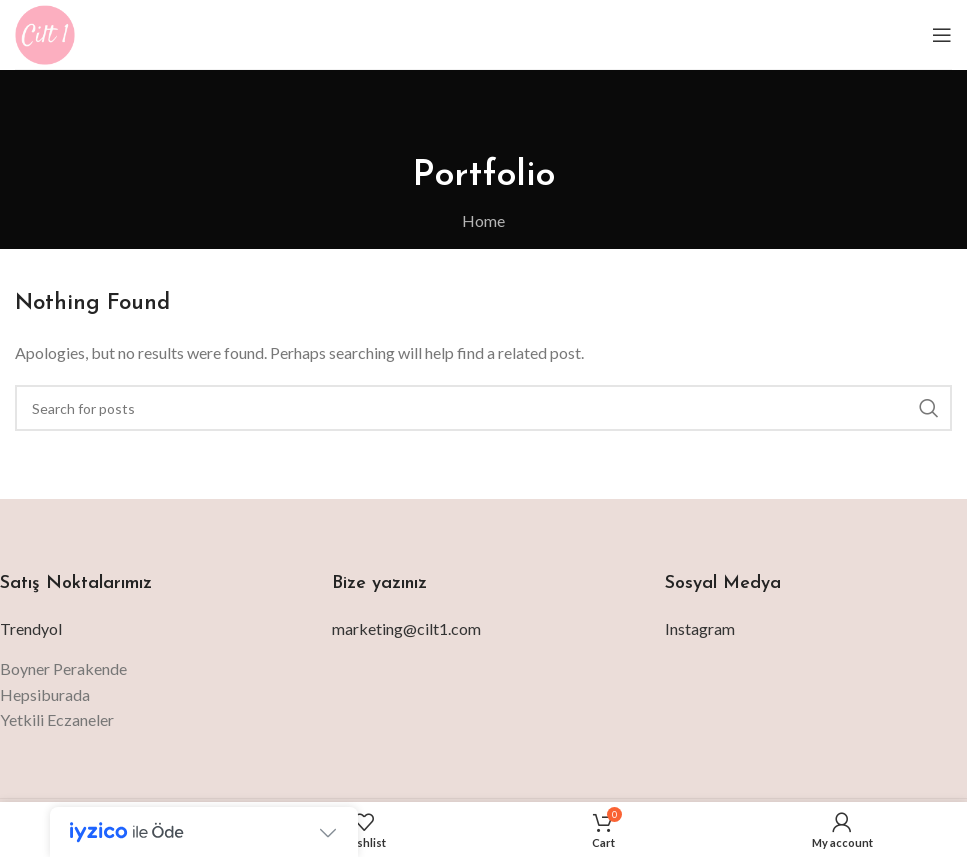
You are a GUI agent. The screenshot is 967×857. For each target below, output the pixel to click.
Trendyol (31, 628)
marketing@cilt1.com (406, 628)
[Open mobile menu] (942, 35)
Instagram (700, 628)
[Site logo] (45, 32)
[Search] (483, 408)
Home (483, 220)
